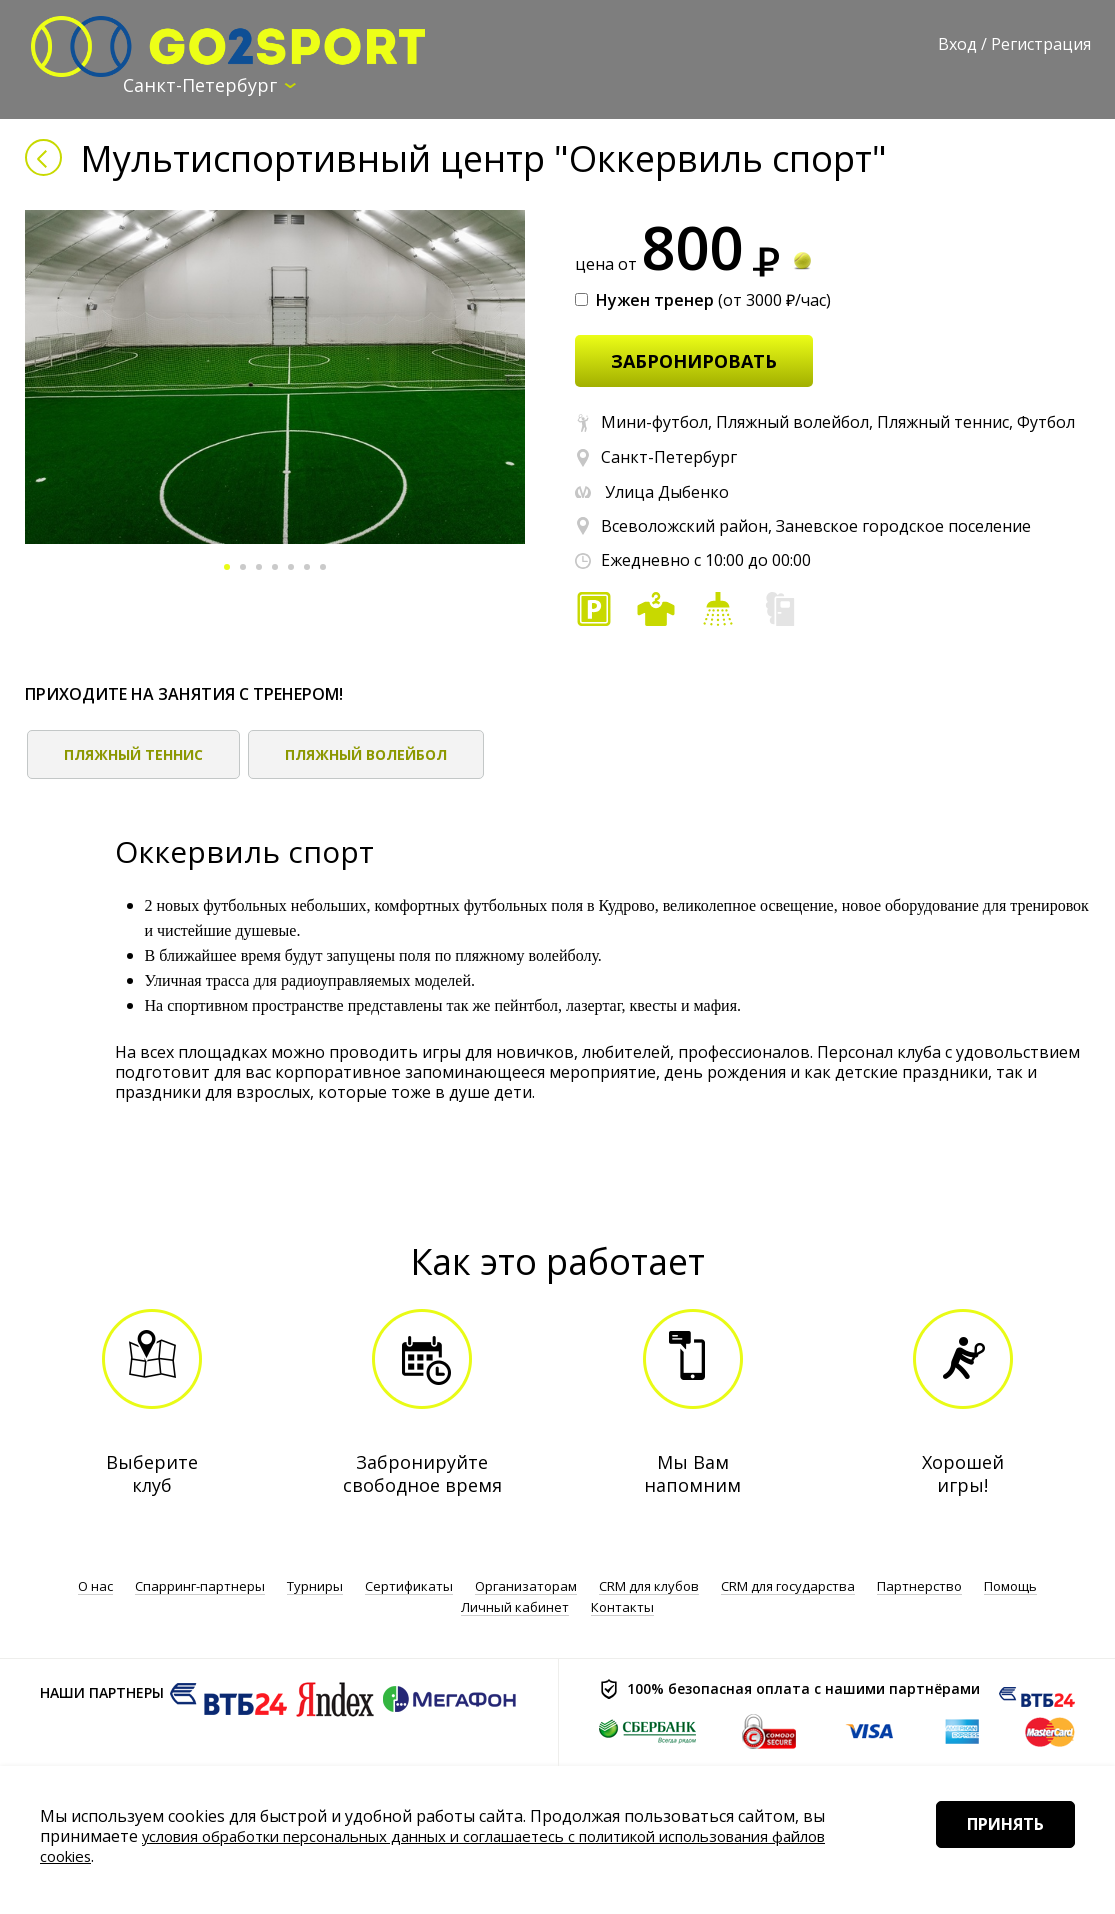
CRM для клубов (649, 1586)
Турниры (315, 1586)
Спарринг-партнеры (200, 1586)
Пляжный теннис (133, 755)
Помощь (1010, 1586)
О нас (95, 1586)
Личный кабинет (515, 1606)
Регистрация (1041, 44)
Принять (992, 1853)
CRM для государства (788, 1586)
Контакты (622, 1606)
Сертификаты (409, 1586)
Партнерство (919, 1586)
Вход (957, 44)
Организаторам (526, 1586)
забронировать (694, 362)
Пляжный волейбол (366, 755)
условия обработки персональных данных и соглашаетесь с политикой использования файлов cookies (434, 1846)
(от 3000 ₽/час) (703, 301)
